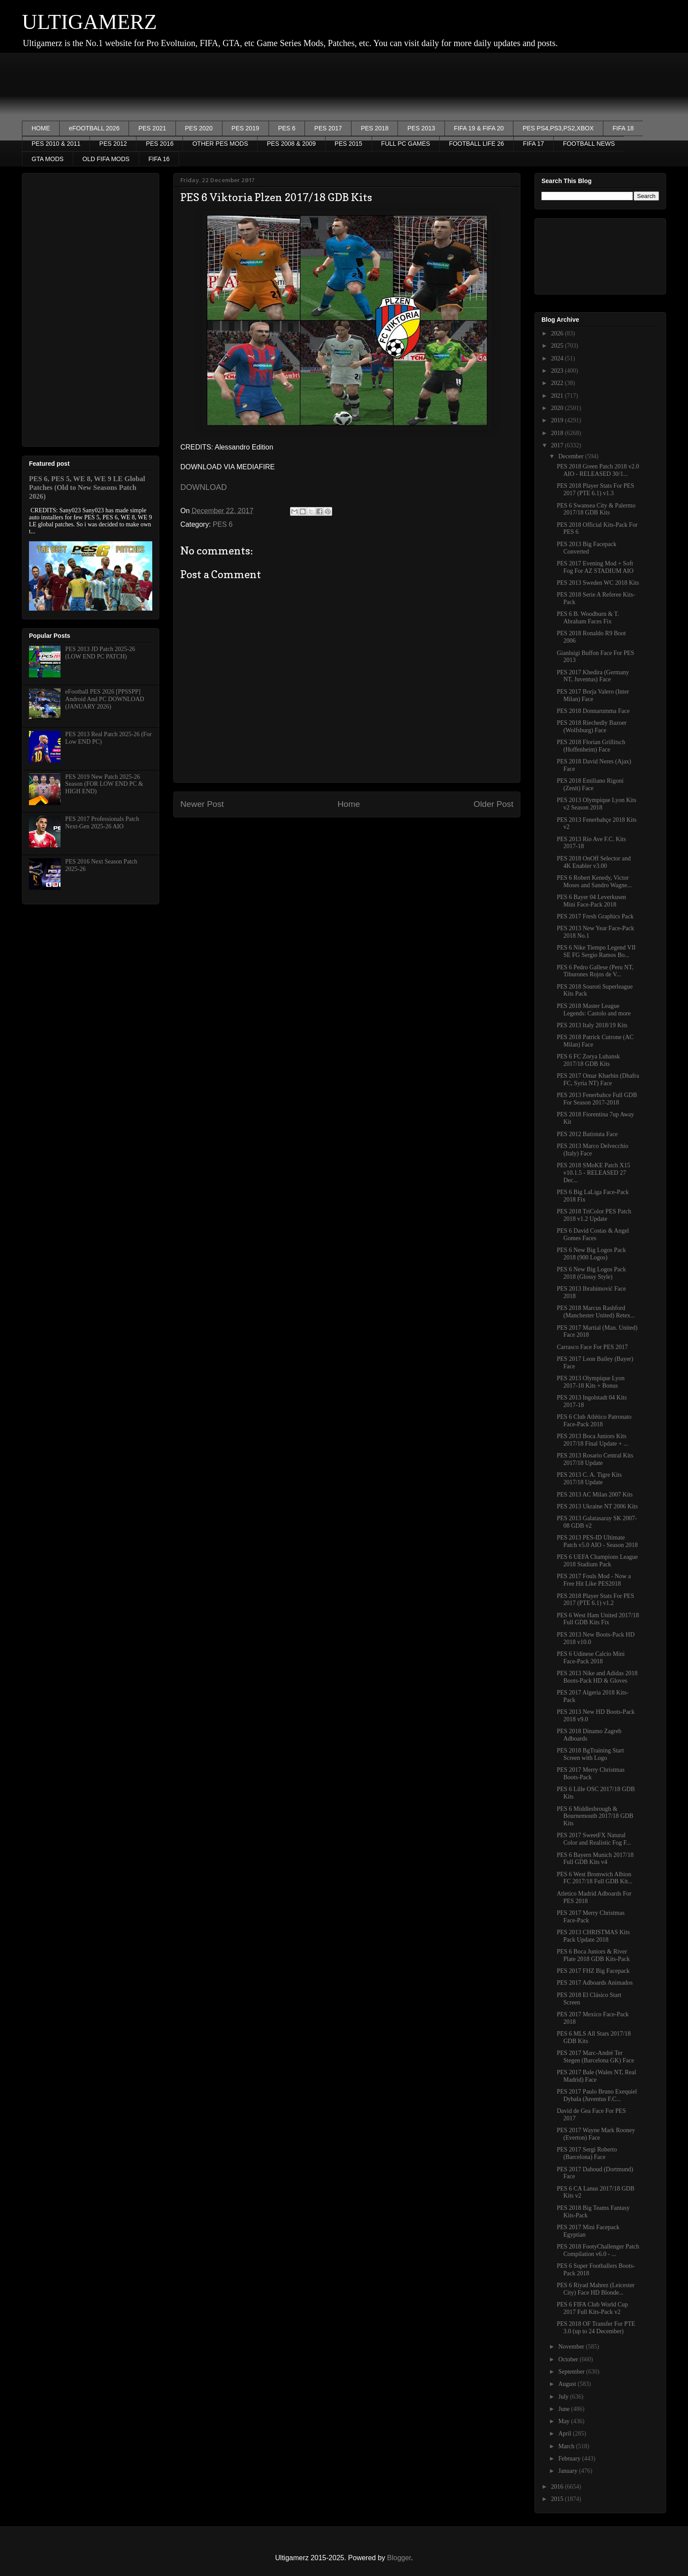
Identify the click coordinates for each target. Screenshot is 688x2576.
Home (348, 804)
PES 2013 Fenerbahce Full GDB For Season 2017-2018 (597, 1099)
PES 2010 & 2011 (56, 143)
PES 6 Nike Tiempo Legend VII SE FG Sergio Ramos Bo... (596, 951)
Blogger (399, 2558)
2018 (558, 433)
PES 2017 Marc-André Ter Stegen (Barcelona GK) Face (595, 2057)
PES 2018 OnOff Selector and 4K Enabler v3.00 (594, 862)
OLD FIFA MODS (105, 158)
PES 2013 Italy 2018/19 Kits (592, 1025)
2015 (558, 2499)
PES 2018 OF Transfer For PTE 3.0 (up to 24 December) (596, 2328)
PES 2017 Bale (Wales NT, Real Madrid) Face (596, 2076)
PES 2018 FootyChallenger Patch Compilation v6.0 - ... (598, 2250)
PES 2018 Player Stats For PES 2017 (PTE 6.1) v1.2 (595, 1600)
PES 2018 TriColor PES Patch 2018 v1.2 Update (594, 1215)
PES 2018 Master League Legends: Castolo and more (594, 1010)
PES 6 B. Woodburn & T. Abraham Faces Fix (588, 618)
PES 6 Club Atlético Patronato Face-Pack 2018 (594, 1421)
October (569, 2359)
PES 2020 (199, 128)
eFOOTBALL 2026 (94, 128)
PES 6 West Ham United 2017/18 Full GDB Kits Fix (598, 1619)
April (565, 2433)
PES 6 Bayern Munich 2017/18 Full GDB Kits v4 (595, 1859)
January (568, 2471)
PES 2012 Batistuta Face (587, 1134)
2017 (558, 445)
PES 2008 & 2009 (291, 143)
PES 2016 (159, 143)
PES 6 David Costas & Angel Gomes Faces (593, 1234)
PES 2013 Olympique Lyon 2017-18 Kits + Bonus (590, 1382)
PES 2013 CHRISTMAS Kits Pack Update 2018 (593, 1936)
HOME (41, 128)
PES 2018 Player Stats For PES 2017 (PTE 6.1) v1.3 (595, 489)
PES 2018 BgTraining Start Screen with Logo (590, 1754)
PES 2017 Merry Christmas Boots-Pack (590, 1774)
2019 (558, 420)
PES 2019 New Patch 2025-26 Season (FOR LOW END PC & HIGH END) (104, 784)
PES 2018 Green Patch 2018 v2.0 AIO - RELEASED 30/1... (598, 470)
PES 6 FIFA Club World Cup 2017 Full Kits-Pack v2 (592, 2308)
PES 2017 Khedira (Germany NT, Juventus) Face (593, 676)
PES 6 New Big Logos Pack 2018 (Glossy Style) (591, 1273)
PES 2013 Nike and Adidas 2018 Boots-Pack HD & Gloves (597, 1677)
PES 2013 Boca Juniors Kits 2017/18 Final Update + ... (592, 1440)
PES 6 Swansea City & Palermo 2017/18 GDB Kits (596, 509)
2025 (558, 345)
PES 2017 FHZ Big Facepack (593, 1971)
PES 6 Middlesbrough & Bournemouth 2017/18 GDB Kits (595, 1816)
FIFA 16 (158, 158)
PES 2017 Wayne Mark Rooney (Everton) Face (596, 2134)
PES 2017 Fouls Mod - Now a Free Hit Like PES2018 (594, 1580)
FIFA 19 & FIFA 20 (479, 128)
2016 (558, 2486)
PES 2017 (328, 128)
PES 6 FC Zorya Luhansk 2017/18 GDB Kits (588, 1060)
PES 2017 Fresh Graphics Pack (595, 916)
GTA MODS (48, 158)
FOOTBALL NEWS (589, 143)
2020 (558, 408)
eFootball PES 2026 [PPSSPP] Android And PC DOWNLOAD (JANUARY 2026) (104, 699)
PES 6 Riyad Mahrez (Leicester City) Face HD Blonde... (595, 2289)
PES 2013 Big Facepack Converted (586, 548)
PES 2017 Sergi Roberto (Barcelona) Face (587, 2153)
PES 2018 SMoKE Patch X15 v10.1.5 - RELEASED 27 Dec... (593, 1173)
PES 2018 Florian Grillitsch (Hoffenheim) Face (591, 746)
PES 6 (287, 128)
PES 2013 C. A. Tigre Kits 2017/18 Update (589, 1478)
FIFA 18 (623, 128)
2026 (558, 333)
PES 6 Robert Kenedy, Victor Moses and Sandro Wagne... (594, 881)
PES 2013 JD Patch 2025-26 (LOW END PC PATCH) (100, 653)
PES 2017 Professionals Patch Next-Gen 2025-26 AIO (102, 823)
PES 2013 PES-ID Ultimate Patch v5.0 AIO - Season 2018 (597, 1541)
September (572, 2371)
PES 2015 (348, 143)
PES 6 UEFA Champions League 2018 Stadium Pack (597, 1561)
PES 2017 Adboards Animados (595, 1982)
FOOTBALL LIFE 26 (476, 143)
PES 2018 (374, 128)
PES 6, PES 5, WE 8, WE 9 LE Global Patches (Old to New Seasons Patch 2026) (87, 487)
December (571, 456)
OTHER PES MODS (220, 143)
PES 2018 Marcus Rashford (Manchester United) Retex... (596, 1312)
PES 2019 (245, 128)
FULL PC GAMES (405, 143)
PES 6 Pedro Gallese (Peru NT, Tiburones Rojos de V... (595, 971)
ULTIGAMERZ (89, 21)
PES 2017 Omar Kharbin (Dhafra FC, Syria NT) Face (598, 1079)
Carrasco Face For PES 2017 (592, 1347)
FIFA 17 (533, 143)
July (564, 2396)
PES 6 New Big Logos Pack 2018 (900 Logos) (591, 1254)
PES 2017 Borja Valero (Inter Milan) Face (593, 695)
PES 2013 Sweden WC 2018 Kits (598, 582)
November (572, 2346)
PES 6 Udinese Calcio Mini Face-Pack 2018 (591, 1658)
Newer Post (202, 804)
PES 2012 (113, 143)
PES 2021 (152, 128)
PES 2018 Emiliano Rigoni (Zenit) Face (590, 784)
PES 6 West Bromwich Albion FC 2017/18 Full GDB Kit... (595, 1878)
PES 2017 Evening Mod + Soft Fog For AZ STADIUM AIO (595, 567)
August (567, 2384)
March (567, 2446)
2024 (558, 358)
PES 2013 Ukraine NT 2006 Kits (597, 1506)
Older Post (493, 804)
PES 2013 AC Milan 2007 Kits (595, 1494)
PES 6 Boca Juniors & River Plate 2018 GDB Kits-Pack (593, 1955)
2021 (558, 395)
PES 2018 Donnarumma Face (593, 711)
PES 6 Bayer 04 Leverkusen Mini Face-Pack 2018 (591, 901)
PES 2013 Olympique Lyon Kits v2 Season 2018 (596, 804)
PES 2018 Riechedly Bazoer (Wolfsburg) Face (592, 727)
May (564, 2421)
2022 (558, 383)
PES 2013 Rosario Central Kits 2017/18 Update (595, 1459)
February (570, 2458)
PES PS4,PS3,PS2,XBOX (558, 128)
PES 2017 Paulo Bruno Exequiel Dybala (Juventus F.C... (597, 2095)
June (564, 2409)
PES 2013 (421, 128)
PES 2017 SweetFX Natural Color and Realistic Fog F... (594, 1839)
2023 (558, 370)
